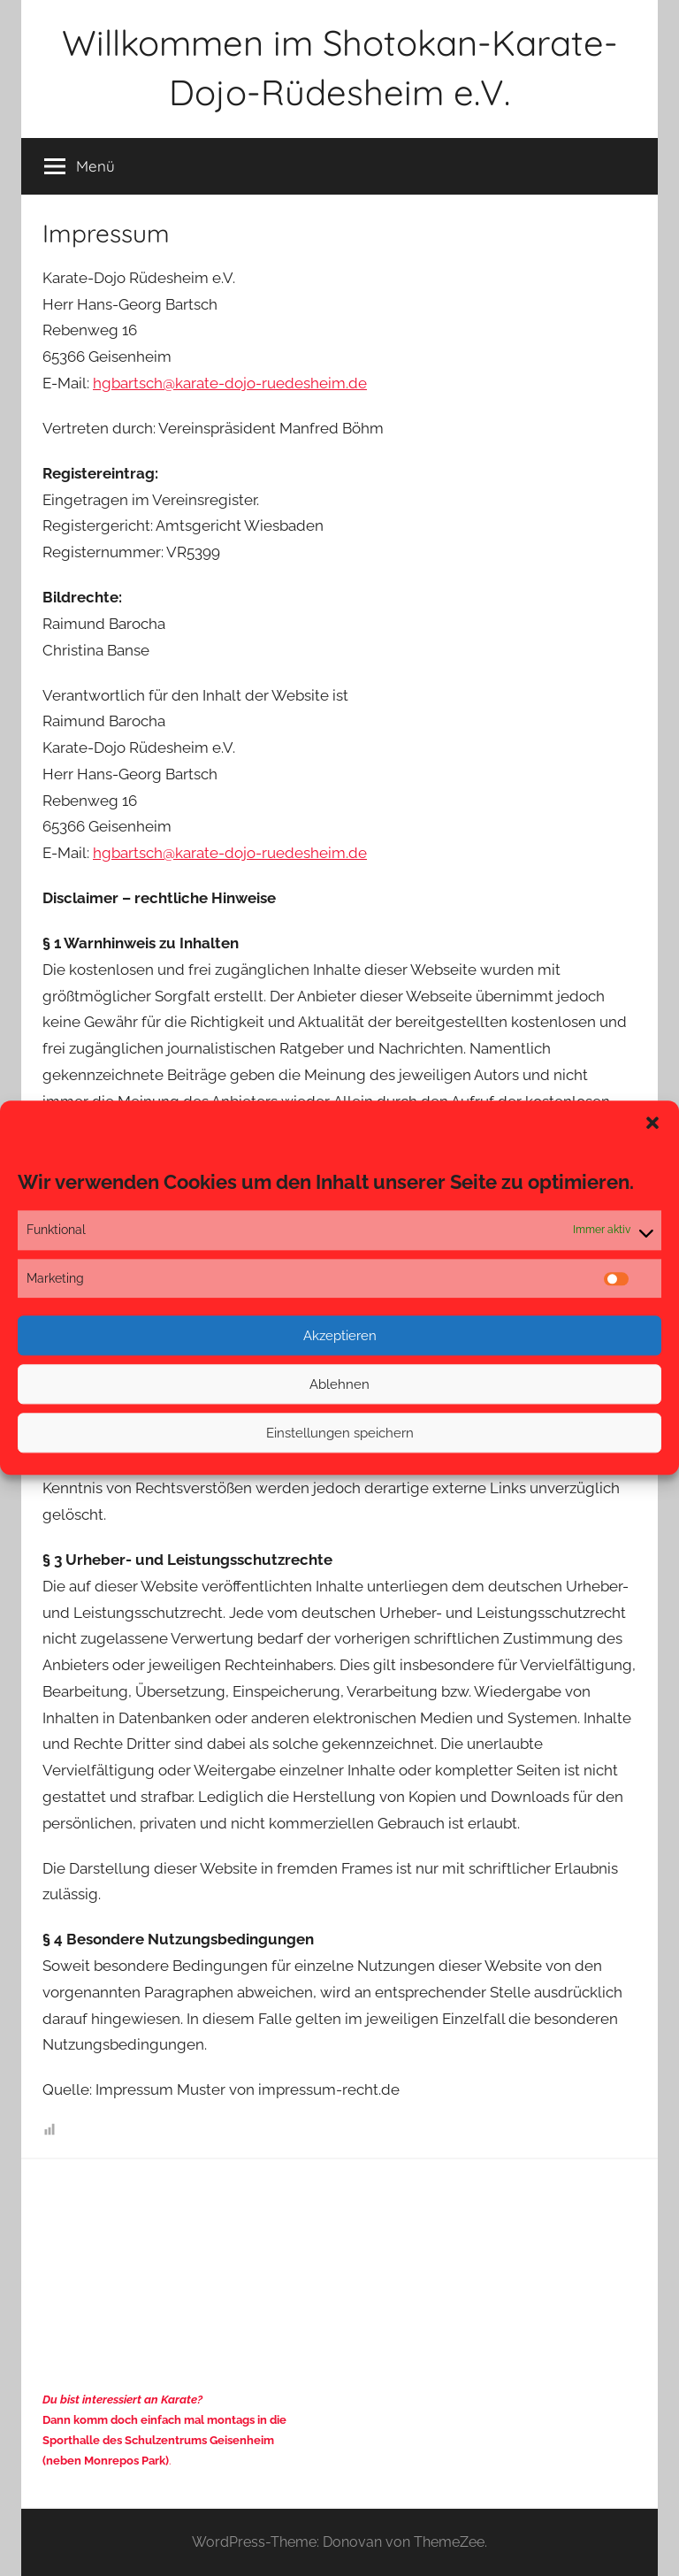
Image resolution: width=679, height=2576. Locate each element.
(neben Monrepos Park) (105, 2460)
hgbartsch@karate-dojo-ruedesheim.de (230, 383)
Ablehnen (339, 1384)
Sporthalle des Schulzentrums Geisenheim (158, 2440)
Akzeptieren (340, 1336)
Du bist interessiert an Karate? (122, 2399)
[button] (652, 1122)
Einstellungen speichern (340, 1433)
